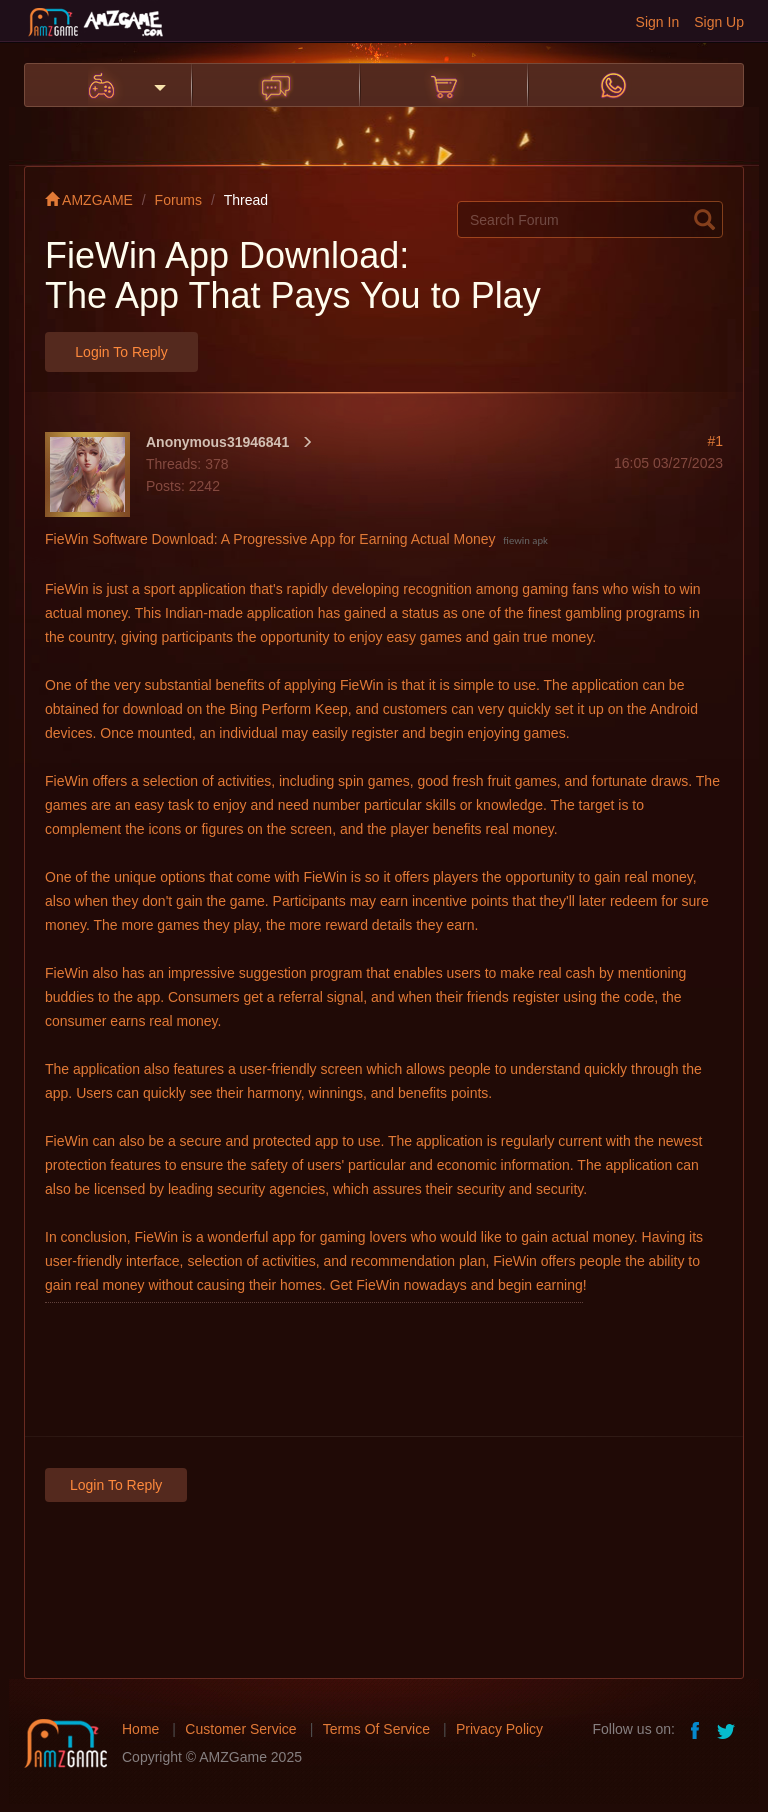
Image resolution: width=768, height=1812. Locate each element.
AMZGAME (89, 200)
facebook (696, 1729)
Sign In (658, 22)
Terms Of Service (376, 1729)
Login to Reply (121, 352)
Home (140, 1729)
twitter (728, 1729)
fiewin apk (525, 540)
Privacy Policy (499, 1729)
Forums (178, 200)
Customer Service (240, 1729)
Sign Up (719, 22)
